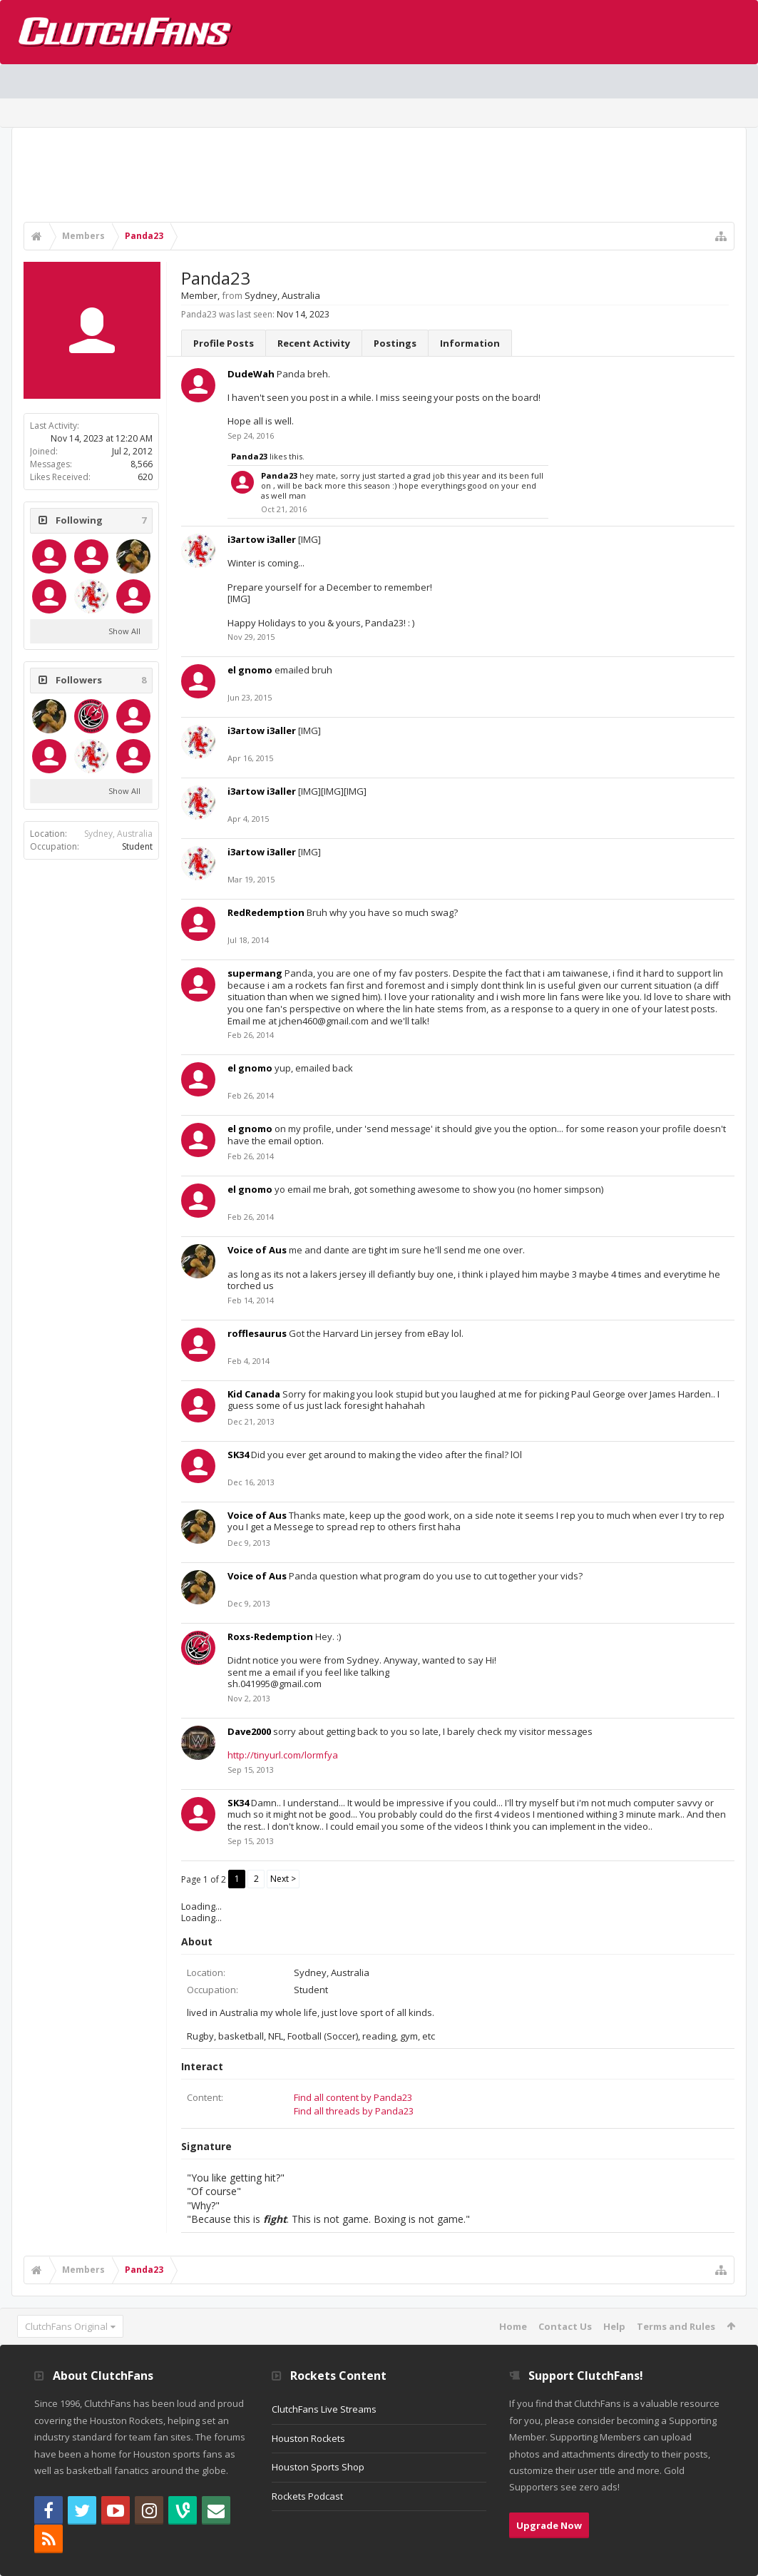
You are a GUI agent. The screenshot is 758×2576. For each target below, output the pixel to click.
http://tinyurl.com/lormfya (282, 1754)
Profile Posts (223, 343)
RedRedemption (265, 912)
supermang (254, 973)
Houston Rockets (308, 2438)
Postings (395, 343)
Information (470, 343)
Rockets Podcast (307, 2496)
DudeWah (251, 373)
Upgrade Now (549, 2525)
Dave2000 (249, 1731)
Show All (124, 631)
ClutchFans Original (66, 2326)
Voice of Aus (257, 1249)
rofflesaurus (257, 1333)
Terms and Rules (676, 2326)
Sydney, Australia (118, 834)
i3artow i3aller (261, 539)
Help (614, 2326)
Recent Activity (313, 343)
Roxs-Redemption (270, 1636)
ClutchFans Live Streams (324, 2409)
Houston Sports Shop (318, 2466)
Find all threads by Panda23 (354, 2110)
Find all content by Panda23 (353, 2097)
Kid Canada (253, 1394)
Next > (283, 1879)
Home (513, 2326)
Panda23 (249, 456)
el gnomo (249, 669)
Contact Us (565, 2326)
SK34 (238, 1454)
